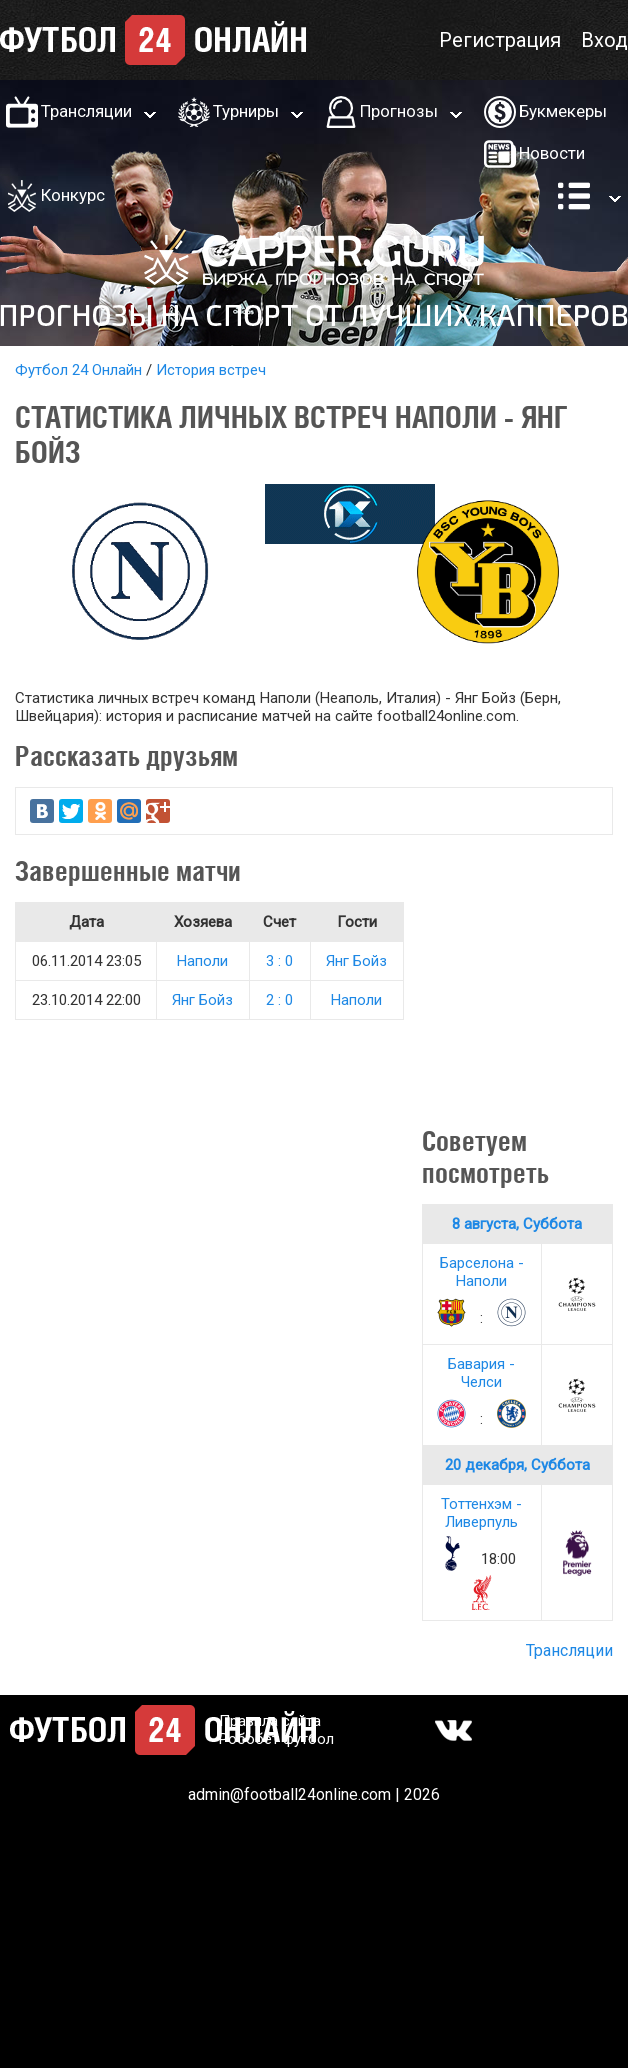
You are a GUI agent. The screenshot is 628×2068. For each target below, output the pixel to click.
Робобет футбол (276, 1739)
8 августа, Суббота (517, 1224)
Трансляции (86, 111)
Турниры (246, 111)
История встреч (211, 370)
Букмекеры (563, 111)
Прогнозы (399, 111)
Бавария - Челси (481, 1373)
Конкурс (73, 195)
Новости (552, 153)
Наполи (202, 961)
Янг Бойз (356, 961)
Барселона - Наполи (482, 1272)
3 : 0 (279, 961)
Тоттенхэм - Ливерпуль (481, 1513)
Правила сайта (270, 1721)
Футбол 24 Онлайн (78, 370)
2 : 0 (279, 1000)
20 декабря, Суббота (517, 1465)
